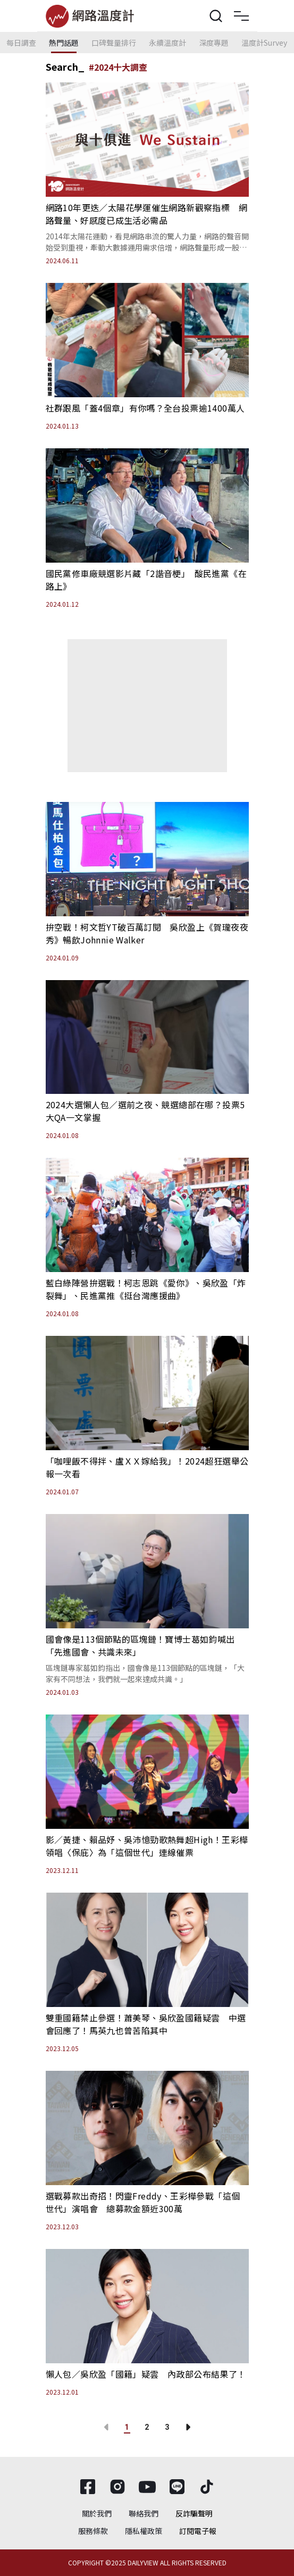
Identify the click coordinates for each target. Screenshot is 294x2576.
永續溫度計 (167, 42)
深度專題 (214, 42)
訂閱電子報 (197, 2530)
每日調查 (21, 42)
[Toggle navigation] (241, 16)
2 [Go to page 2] (147, 2427)
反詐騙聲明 (194, 2513)
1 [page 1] (127, 2427)
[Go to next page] (187, 2427)
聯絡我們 (143, 2513)
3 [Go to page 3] (167, 2427)
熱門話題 (64, 42)
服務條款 (93, 2530)
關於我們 (97, 2513)
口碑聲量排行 (113, 42)
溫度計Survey (264, 42)
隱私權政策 (143, 2530)
